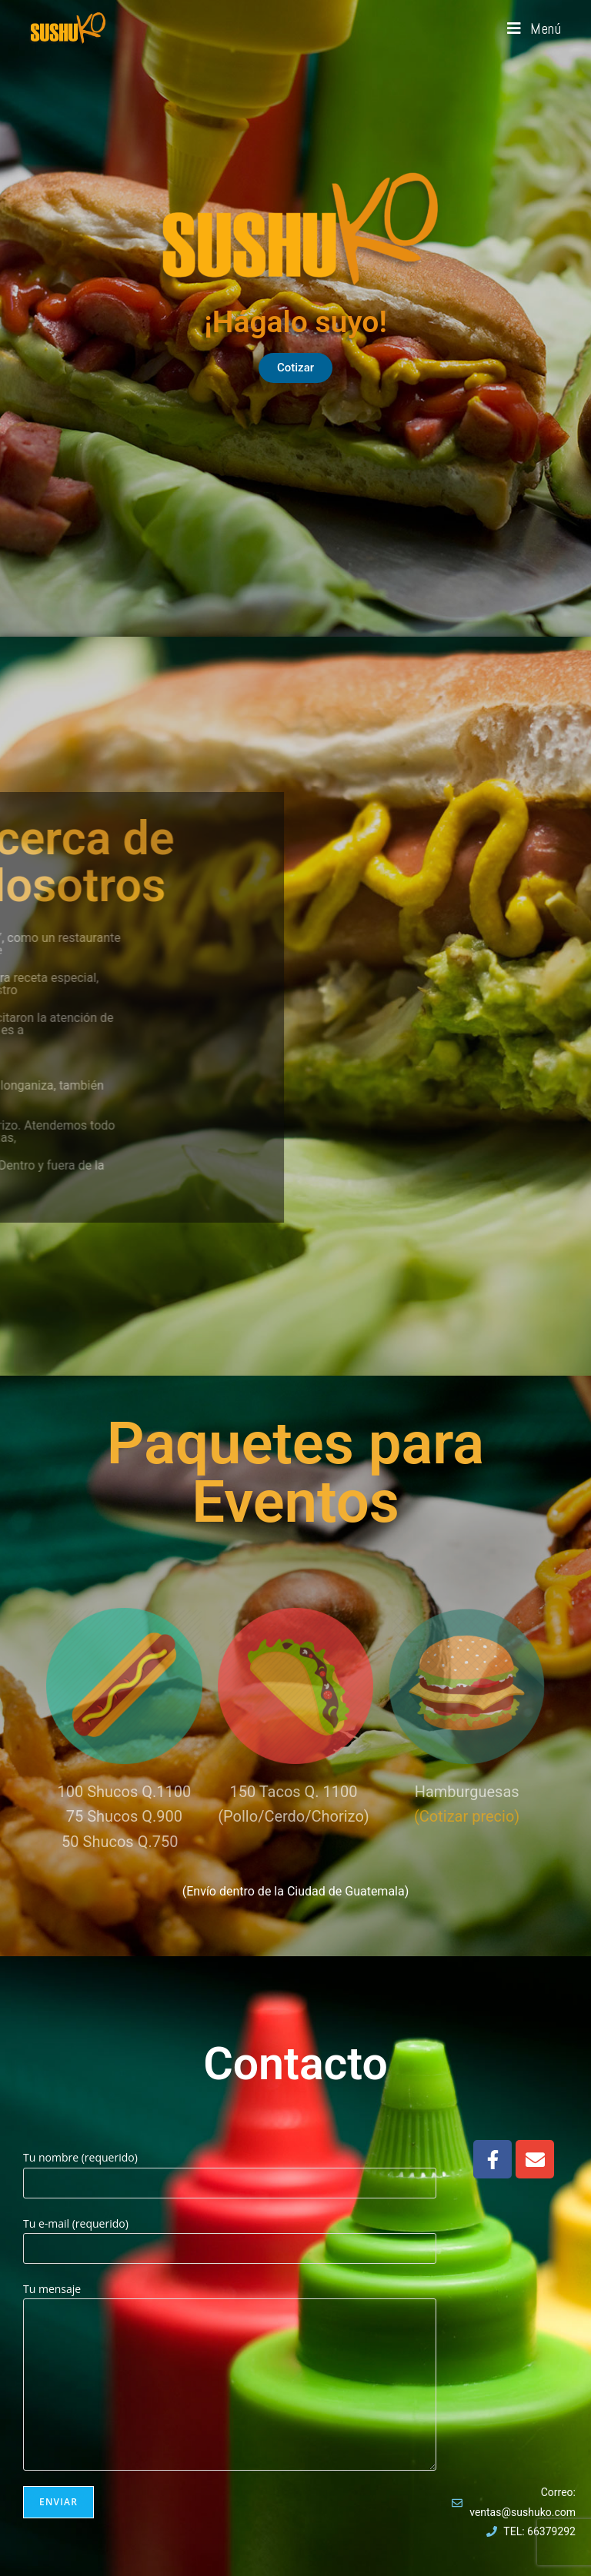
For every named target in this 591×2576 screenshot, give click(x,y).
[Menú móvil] (534, 28)
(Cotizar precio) (466, 1816)
